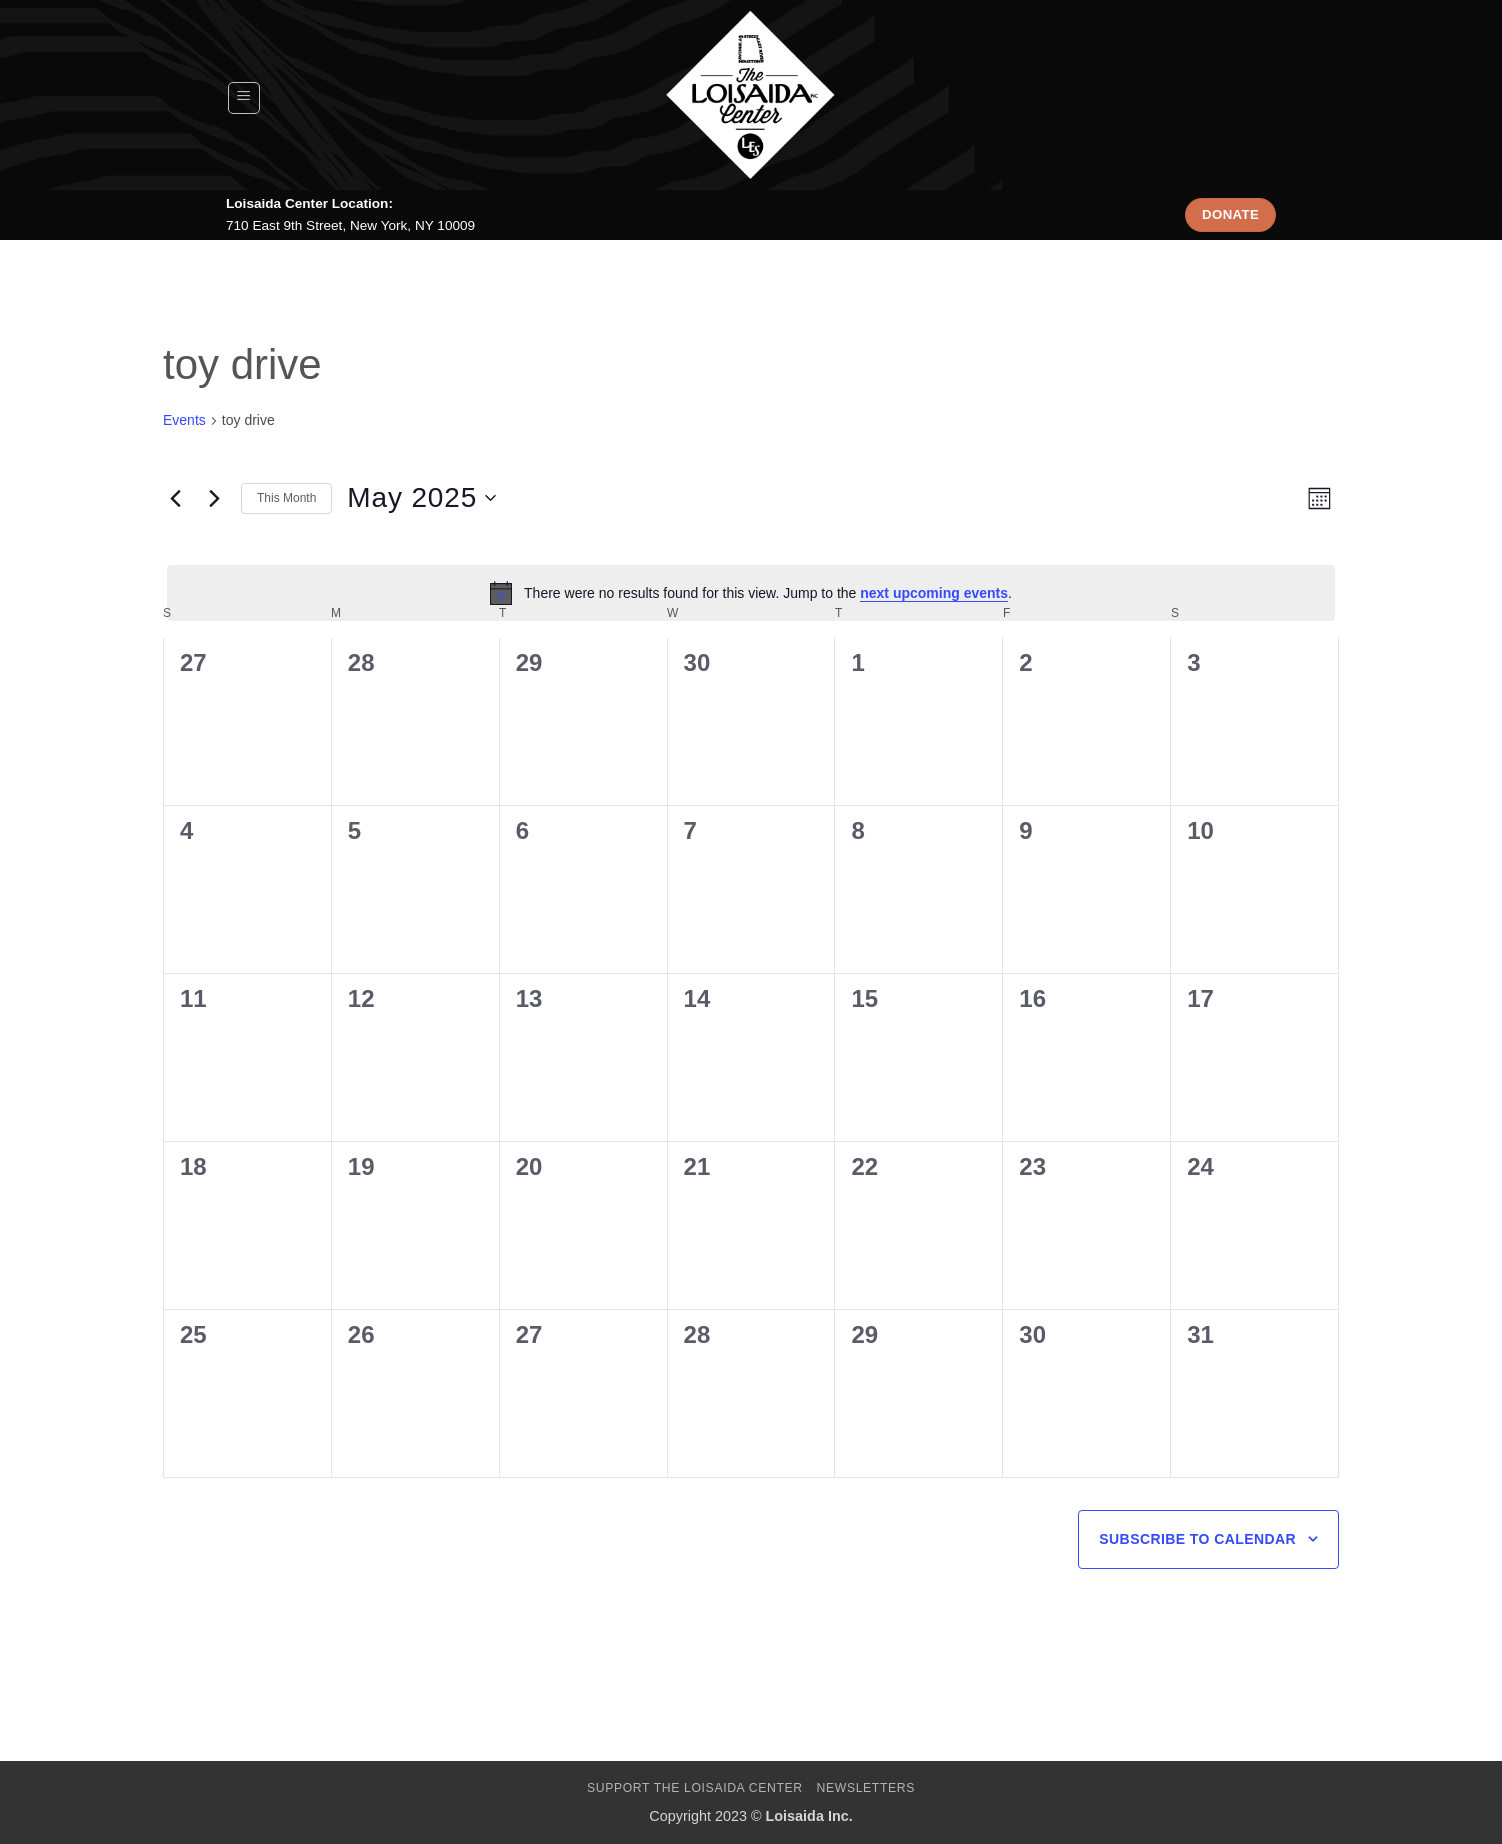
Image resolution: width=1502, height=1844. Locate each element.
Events (184, 420)
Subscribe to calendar (1197, 1539)
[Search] (1266, 97)
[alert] (751, 593)
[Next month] (214, 498)
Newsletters (866, 1788)
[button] (244, 98)
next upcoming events (934, 593)
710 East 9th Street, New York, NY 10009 (350, 225)
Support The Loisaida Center (695, 1788)
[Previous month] (175, 498)
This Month (286, 498)
